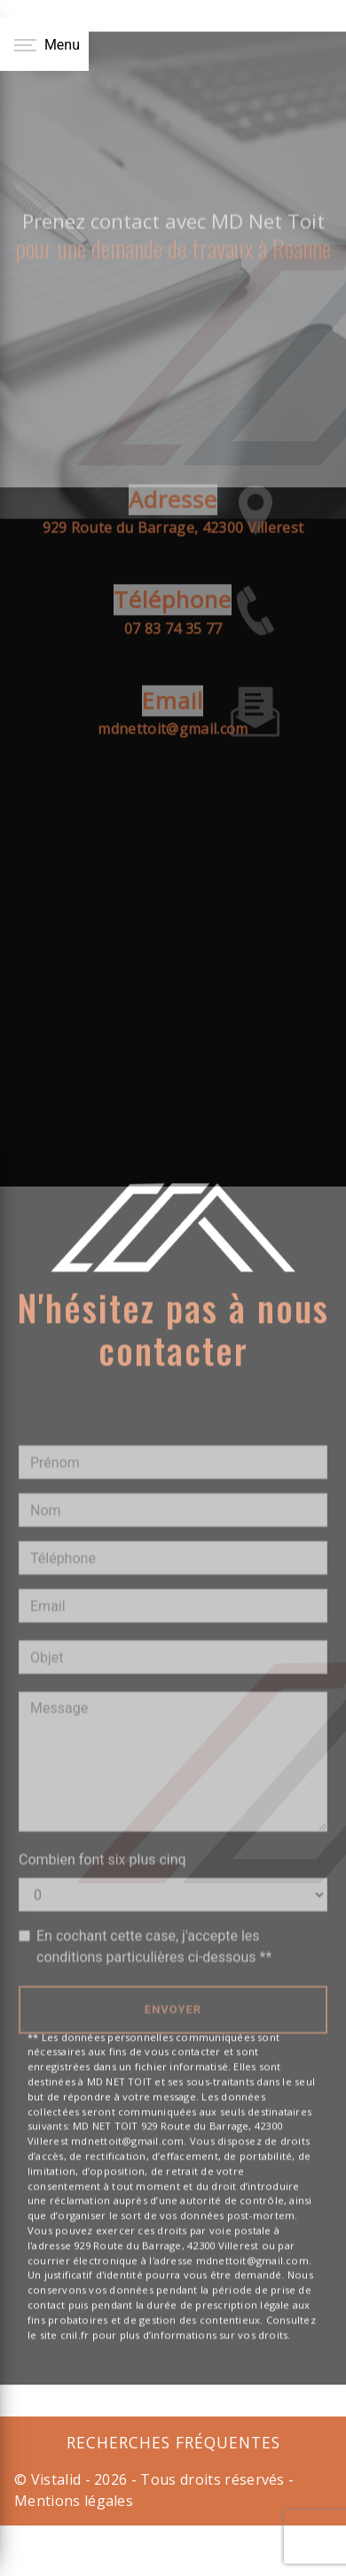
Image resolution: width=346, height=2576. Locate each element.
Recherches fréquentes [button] (173, 2442)
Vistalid (56, 2479)
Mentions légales (73, 2500)
